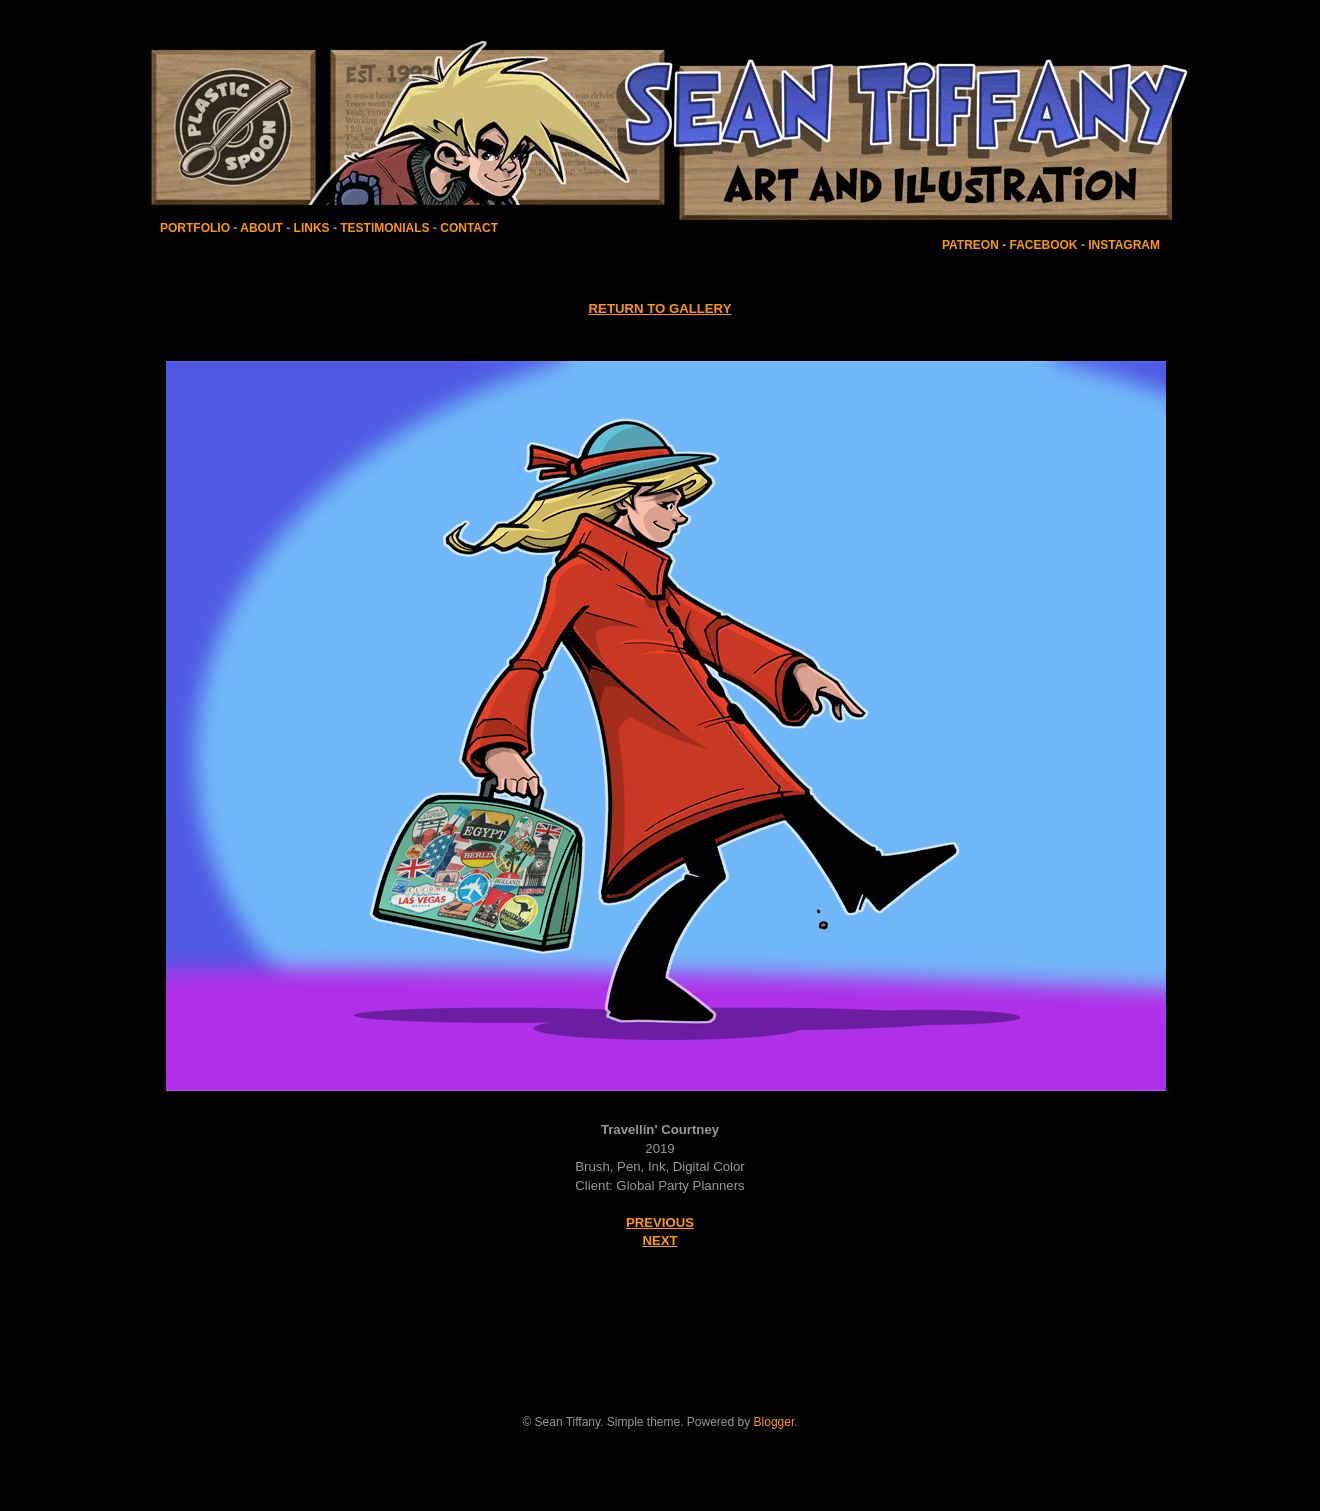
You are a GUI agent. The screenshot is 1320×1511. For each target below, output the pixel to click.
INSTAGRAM (1124, 245)
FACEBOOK (1044, 245)
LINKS (311, 228)
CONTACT (469, 228)
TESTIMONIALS (383, 228)
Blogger (774, 1422)
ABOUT (261, 228)
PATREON (970, 245)
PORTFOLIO (196, 228)
